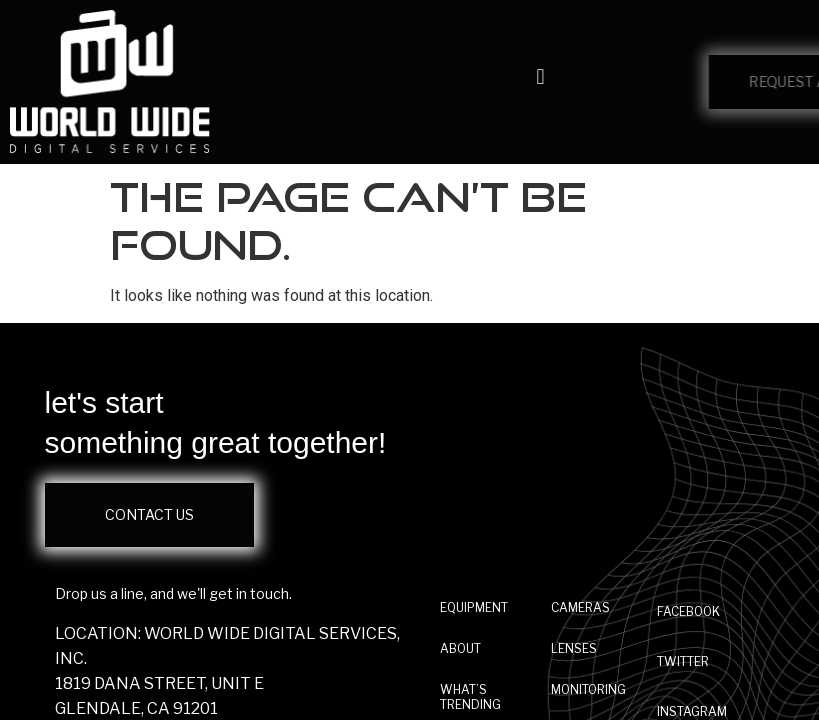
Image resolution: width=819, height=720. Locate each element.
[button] (540, 77)
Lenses (574, 648)
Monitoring (588, 689)
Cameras (580, 607)
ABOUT (460, 648)
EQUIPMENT (474, 607)
